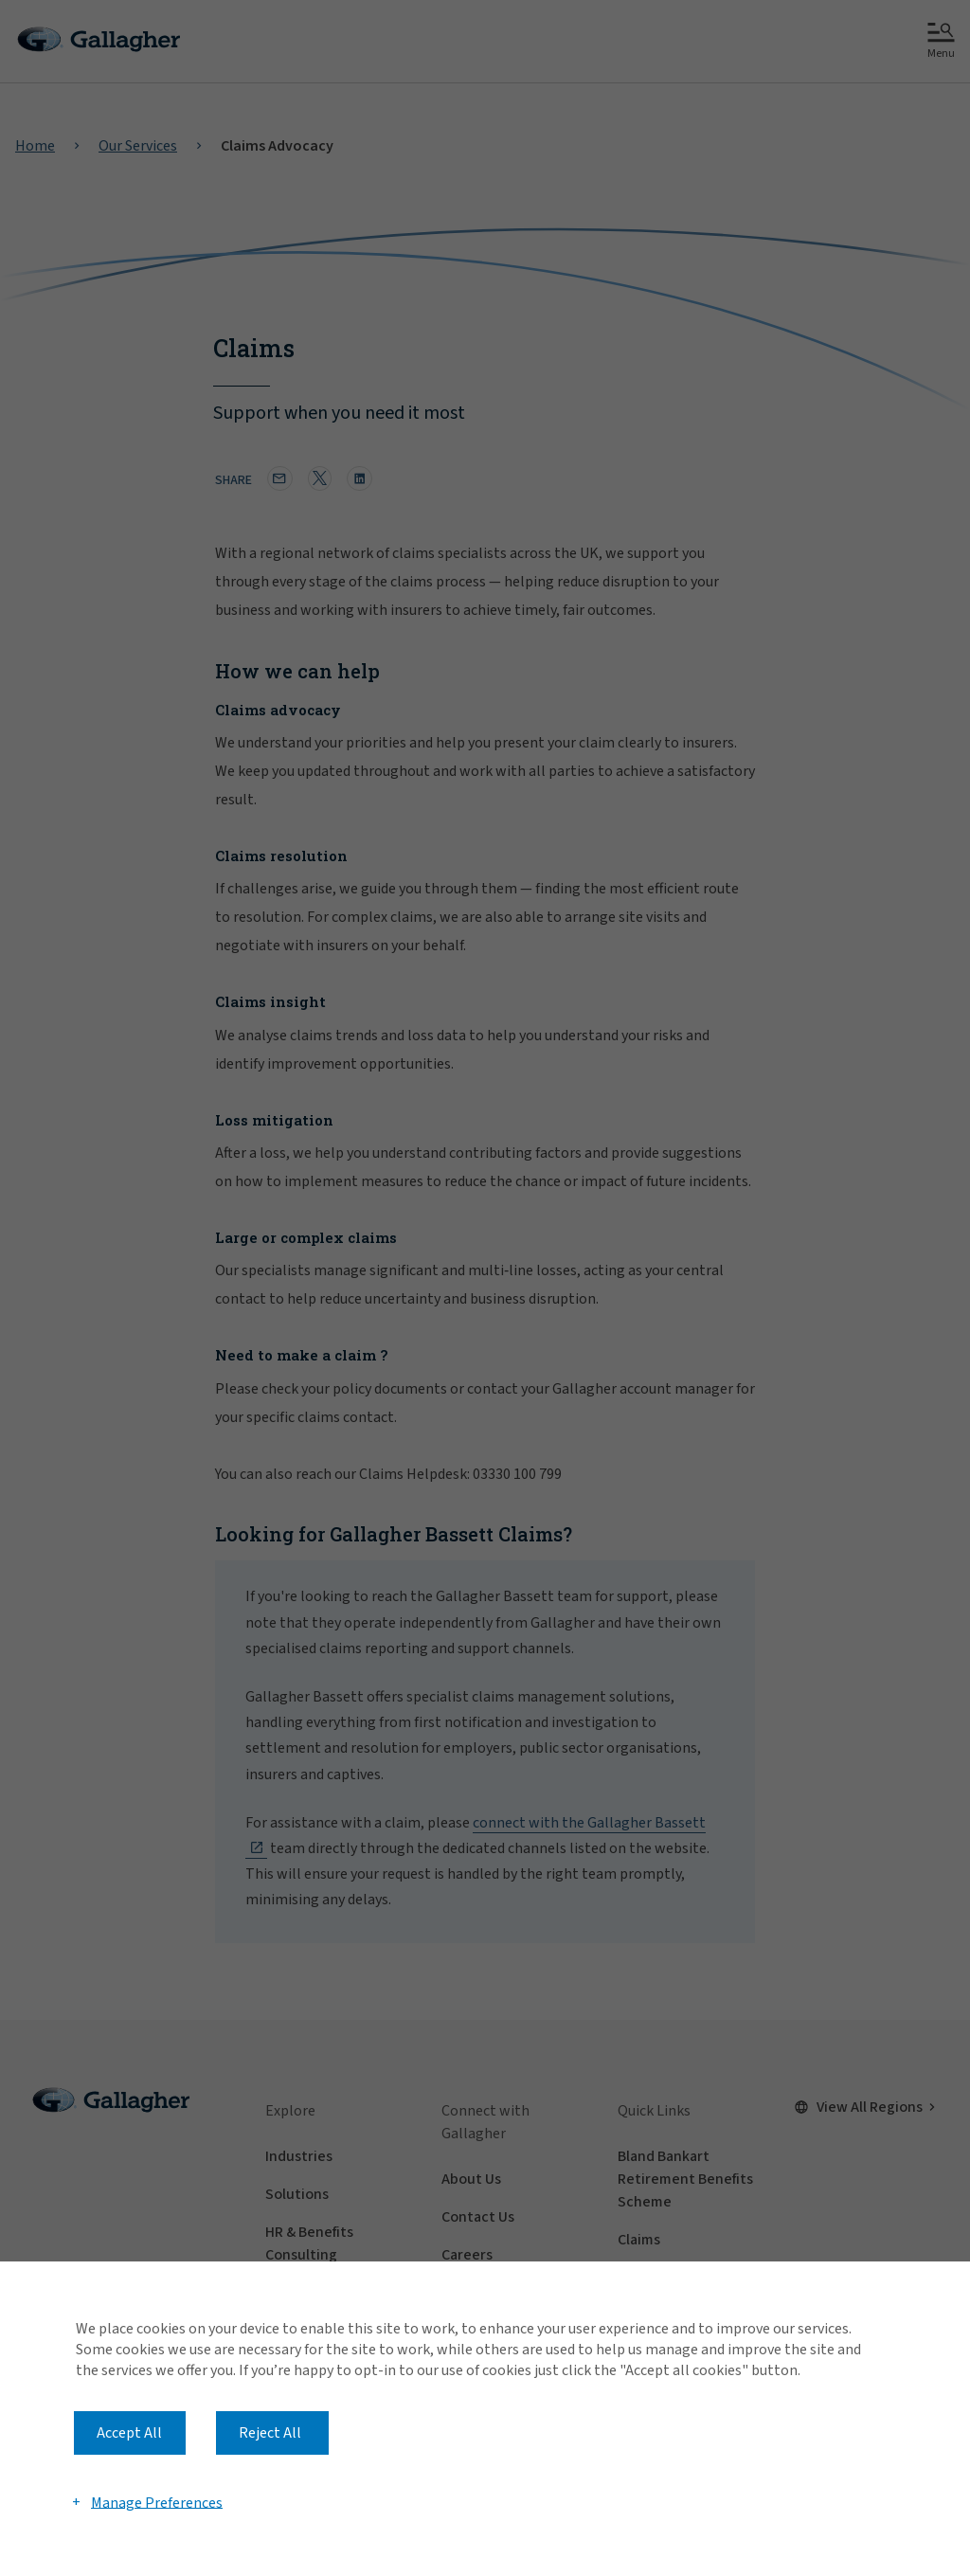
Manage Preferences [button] (157, 2502)
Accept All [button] (129, 2433)
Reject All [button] (270, 2433)
